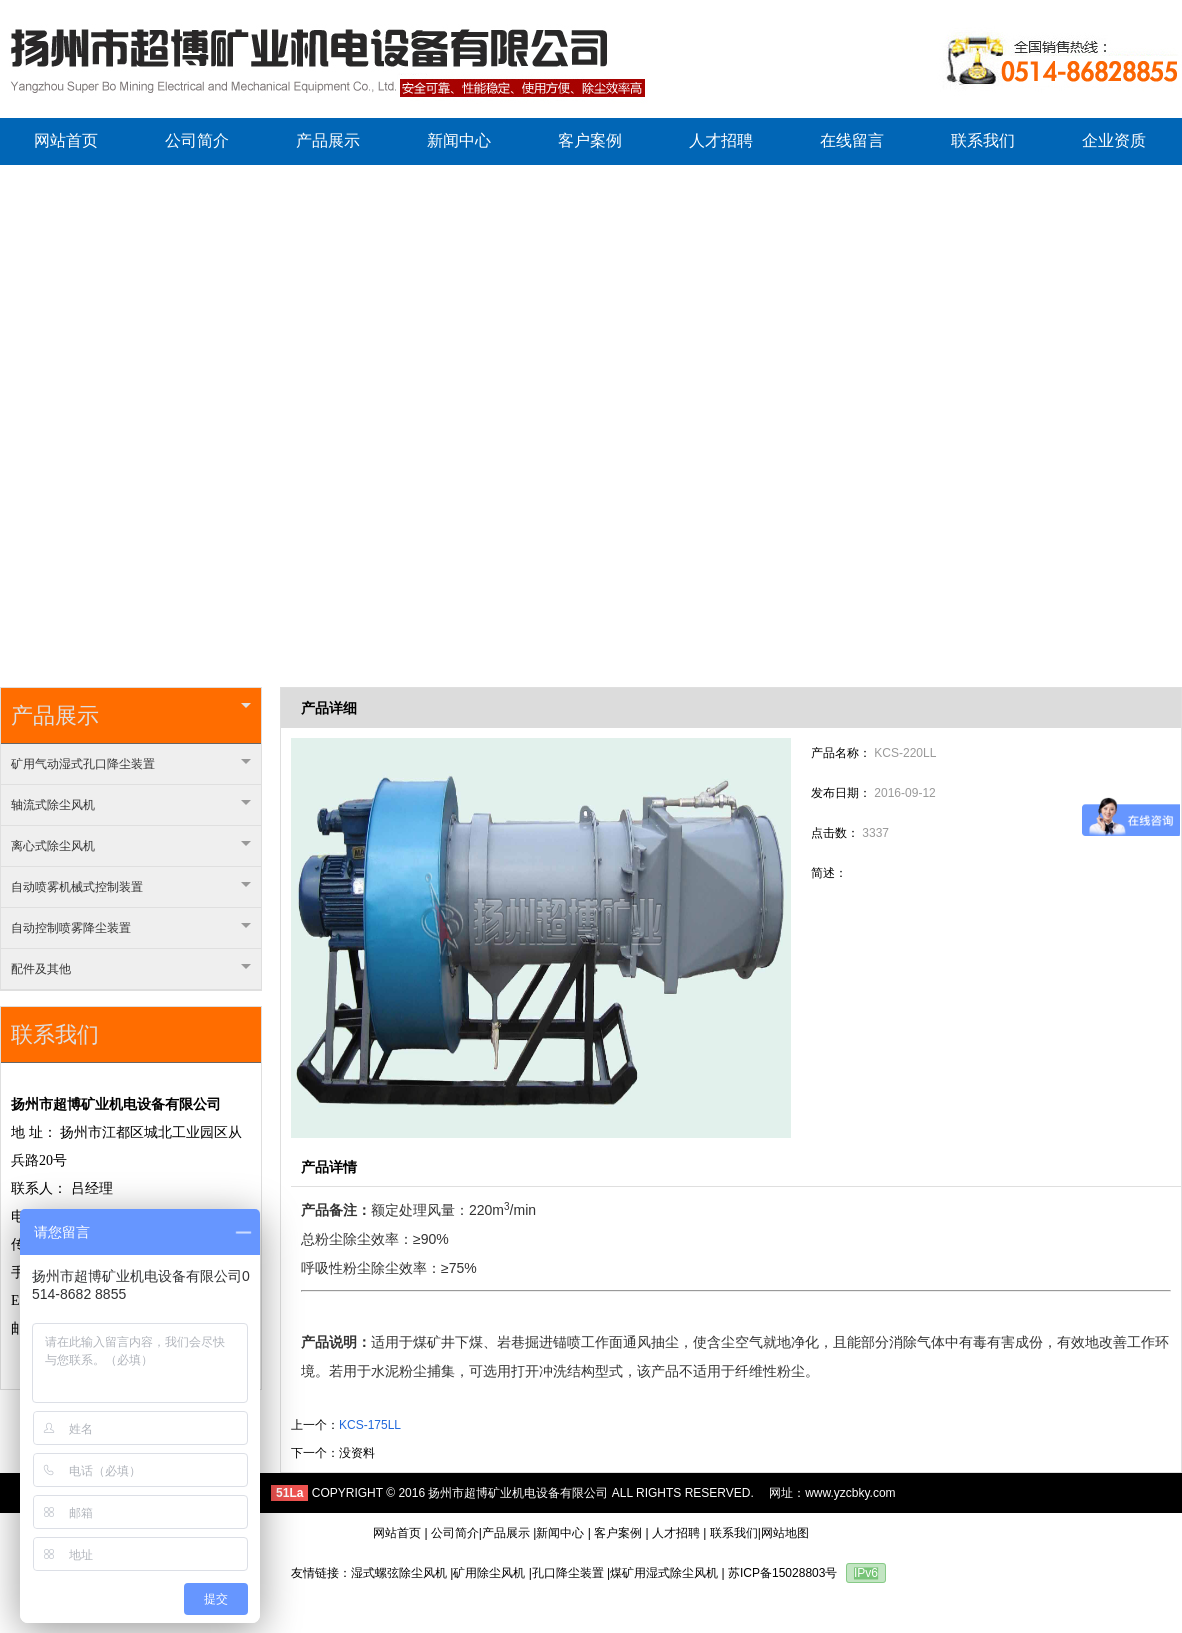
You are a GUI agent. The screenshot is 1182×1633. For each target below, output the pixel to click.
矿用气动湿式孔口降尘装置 (131, 764)
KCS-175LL (370, 1425)
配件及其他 (131, 969)
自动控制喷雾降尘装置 (131, 928)
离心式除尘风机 (131, 846)
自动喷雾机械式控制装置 (131, 887)
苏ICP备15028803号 (782, 1573)
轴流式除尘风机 (131, 805)
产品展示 (131, 715)
